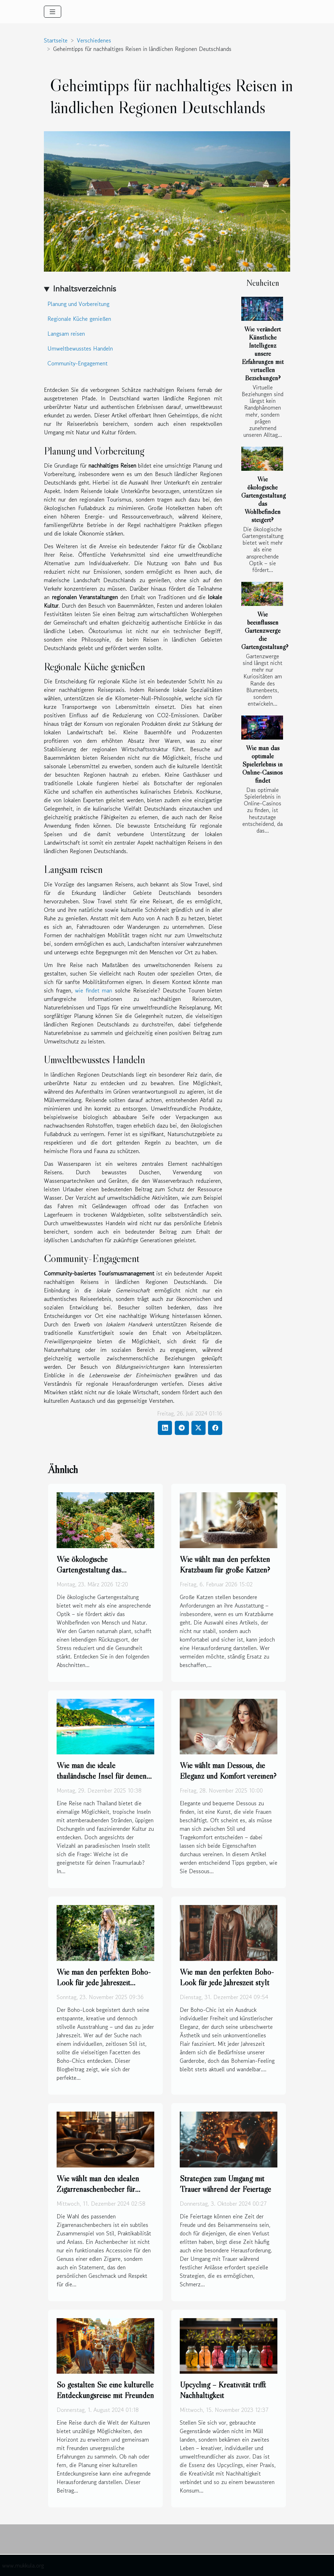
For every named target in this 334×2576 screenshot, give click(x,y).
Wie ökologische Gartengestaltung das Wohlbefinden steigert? (263, 499)
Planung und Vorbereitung (78, 304)
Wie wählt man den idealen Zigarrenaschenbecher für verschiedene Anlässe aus (98, 2189)
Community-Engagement (77, 363)
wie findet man (93, 990)
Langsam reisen (66, 333)
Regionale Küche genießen (79, 318)
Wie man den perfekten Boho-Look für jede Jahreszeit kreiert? (104, 1982)
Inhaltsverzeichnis (84, 288)
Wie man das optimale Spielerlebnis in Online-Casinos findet (262, 764)
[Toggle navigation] (52, 12)
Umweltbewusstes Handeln (80, 348)
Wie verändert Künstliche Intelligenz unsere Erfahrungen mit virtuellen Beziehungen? (263, 353)
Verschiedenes (94, 40)
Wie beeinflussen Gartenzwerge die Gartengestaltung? (264, 630)
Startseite (56, 40)
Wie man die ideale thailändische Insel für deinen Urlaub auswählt (101, 1775)
